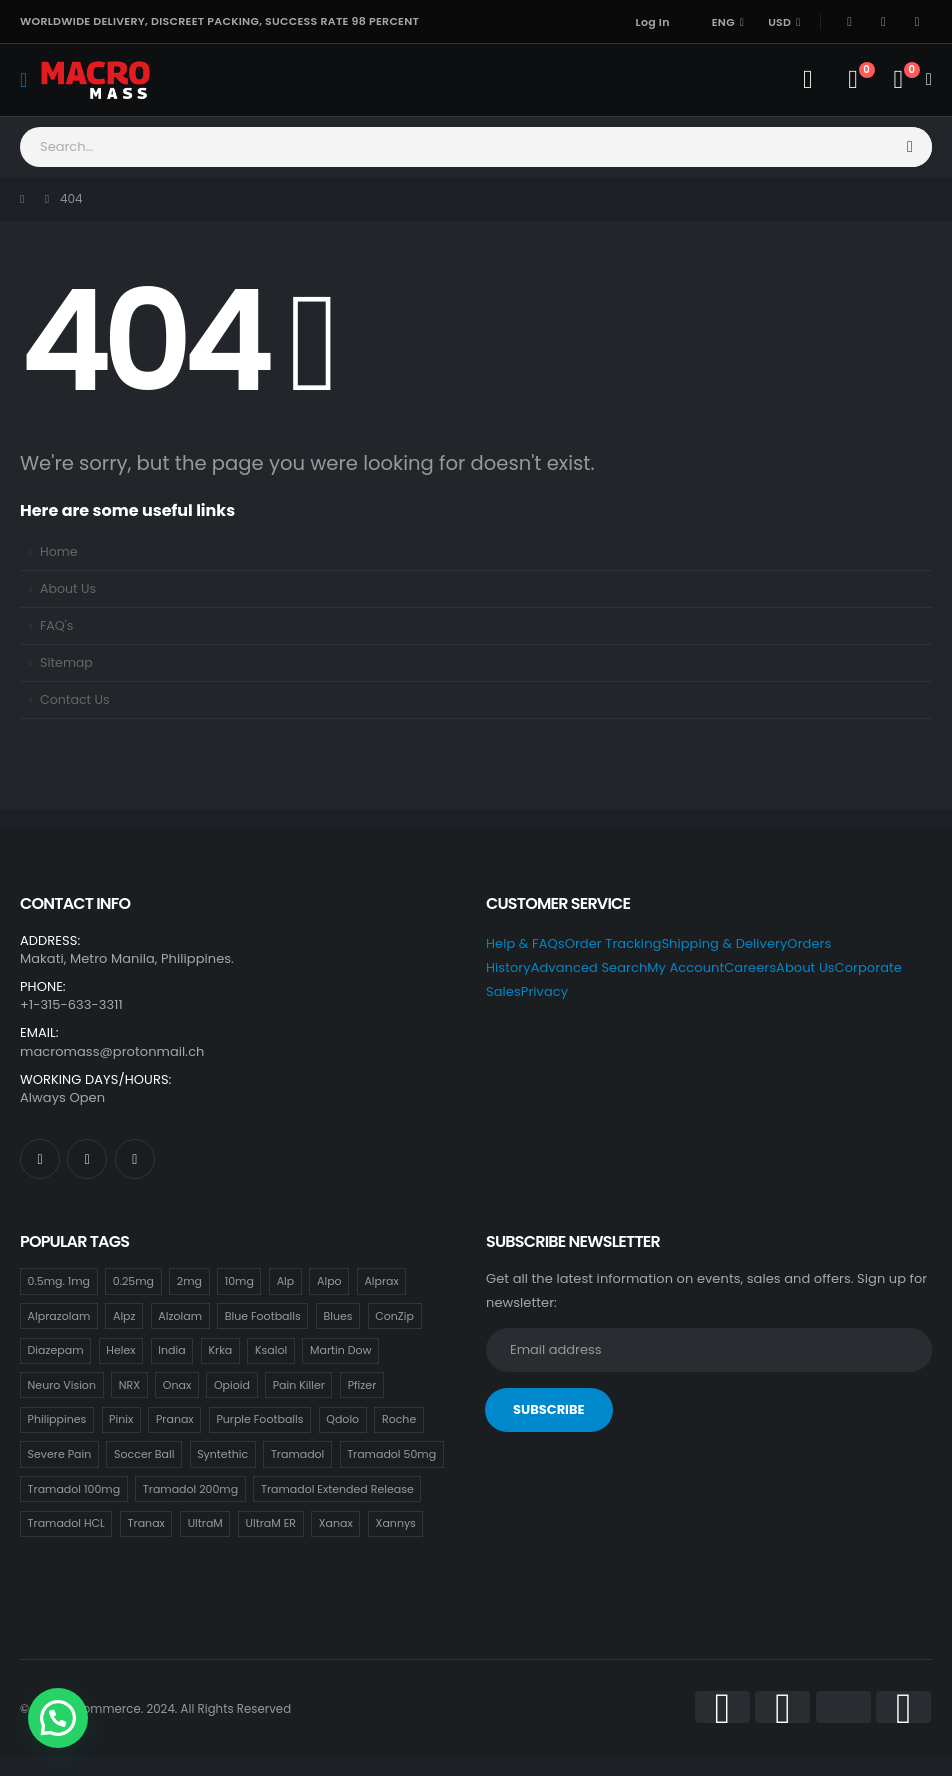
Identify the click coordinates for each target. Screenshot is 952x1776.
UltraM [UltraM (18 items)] (205, 1523)
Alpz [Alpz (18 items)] (124, 1316)
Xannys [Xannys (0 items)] (396, 1523)
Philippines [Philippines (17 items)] (57, 1419)
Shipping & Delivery (724, 943)
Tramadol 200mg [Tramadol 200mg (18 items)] (190, 1489)
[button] (58, 1718)
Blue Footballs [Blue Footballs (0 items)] (263, 1316)
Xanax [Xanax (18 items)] (336, 1523)
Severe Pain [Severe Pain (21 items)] (60, 1454)
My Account (685, 967)
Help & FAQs (525, 943)
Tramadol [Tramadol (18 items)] (297, 1454)
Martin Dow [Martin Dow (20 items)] (341, 1350)
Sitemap (66, 662)
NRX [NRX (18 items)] (129, 1385)
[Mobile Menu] (30, 80)
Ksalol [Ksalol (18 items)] (271, 1350)
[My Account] (807, 80)
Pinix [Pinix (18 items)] (121, 1419)
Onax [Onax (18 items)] (177, 1385)
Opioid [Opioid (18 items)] (232, 1385)
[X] (883, 22)
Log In (653, 22)
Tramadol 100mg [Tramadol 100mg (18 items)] (74, 1489)
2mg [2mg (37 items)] (189, 1281)
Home (59, 551)
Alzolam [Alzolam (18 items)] (180, 1316)
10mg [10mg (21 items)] (239, 1281)
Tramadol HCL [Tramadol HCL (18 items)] (66, 1523)
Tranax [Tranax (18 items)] (146, 1523)
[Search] (911, 147)
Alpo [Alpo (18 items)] (329, 1281)
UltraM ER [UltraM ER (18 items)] (271, 1523)
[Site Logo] (95, 79)
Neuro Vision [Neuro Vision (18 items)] (62, 1385)
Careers (750, 967)
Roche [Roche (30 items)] (399, 1419)
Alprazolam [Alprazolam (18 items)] (59, 1316)
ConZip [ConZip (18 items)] (394, 1316)
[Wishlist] (852, 80)
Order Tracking (613, 943)
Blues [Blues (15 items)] (337, 1316)
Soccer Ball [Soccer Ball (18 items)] (144, 1454)
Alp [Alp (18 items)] (286, 1281)
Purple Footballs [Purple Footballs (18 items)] (259, 1419)
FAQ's (56, 625)
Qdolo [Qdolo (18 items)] (342, 1419)
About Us (68, 588)
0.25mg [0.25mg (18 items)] (133, 1281)
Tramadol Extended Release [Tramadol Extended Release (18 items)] (337, 1489)
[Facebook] (850, 22)
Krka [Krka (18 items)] (220, 1350)
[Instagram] (917, 22)
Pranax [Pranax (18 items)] (175, 1419)
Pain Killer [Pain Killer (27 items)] (299, 1385)
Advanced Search (589, 967)
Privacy (544, 991)
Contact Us (75, 699)
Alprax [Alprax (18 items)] (381, 1281)
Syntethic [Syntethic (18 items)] (222, 1454)
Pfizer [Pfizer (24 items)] (362, 1385)
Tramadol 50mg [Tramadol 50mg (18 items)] (391, 1454)
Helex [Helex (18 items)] (120, 1350)
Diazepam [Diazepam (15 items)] (56, 1350)
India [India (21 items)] (171, 1350)
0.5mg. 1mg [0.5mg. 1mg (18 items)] (59, 1281)
